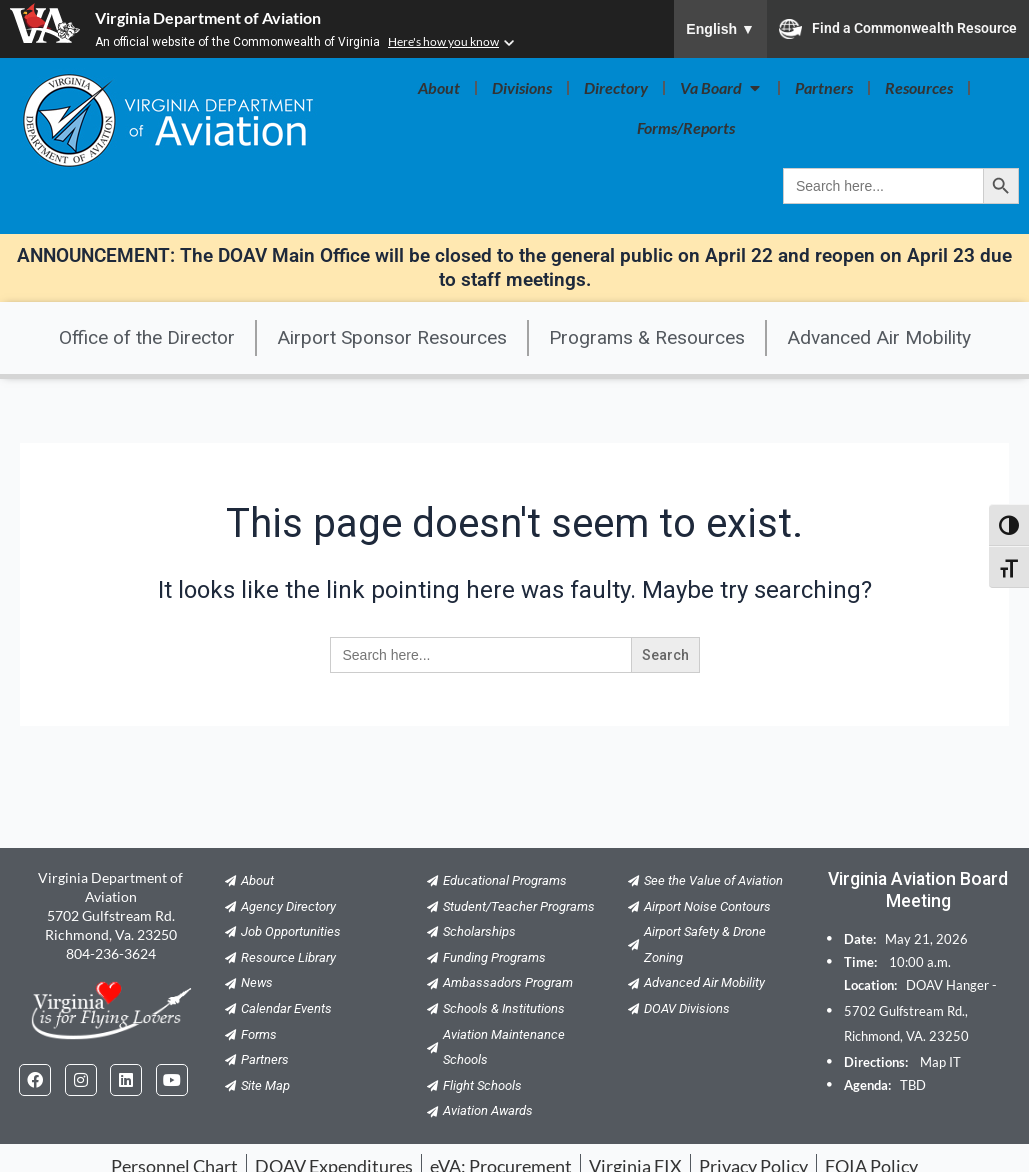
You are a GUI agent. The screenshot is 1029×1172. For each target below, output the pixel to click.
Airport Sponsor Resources (392, 337)
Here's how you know (443, 41)
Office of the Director (147, 337)
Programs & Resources (647, 337)
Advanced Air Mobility (879, 337)
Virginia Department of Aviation (208, 17)
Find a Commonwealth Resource (898, 29)
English (720, 29)
